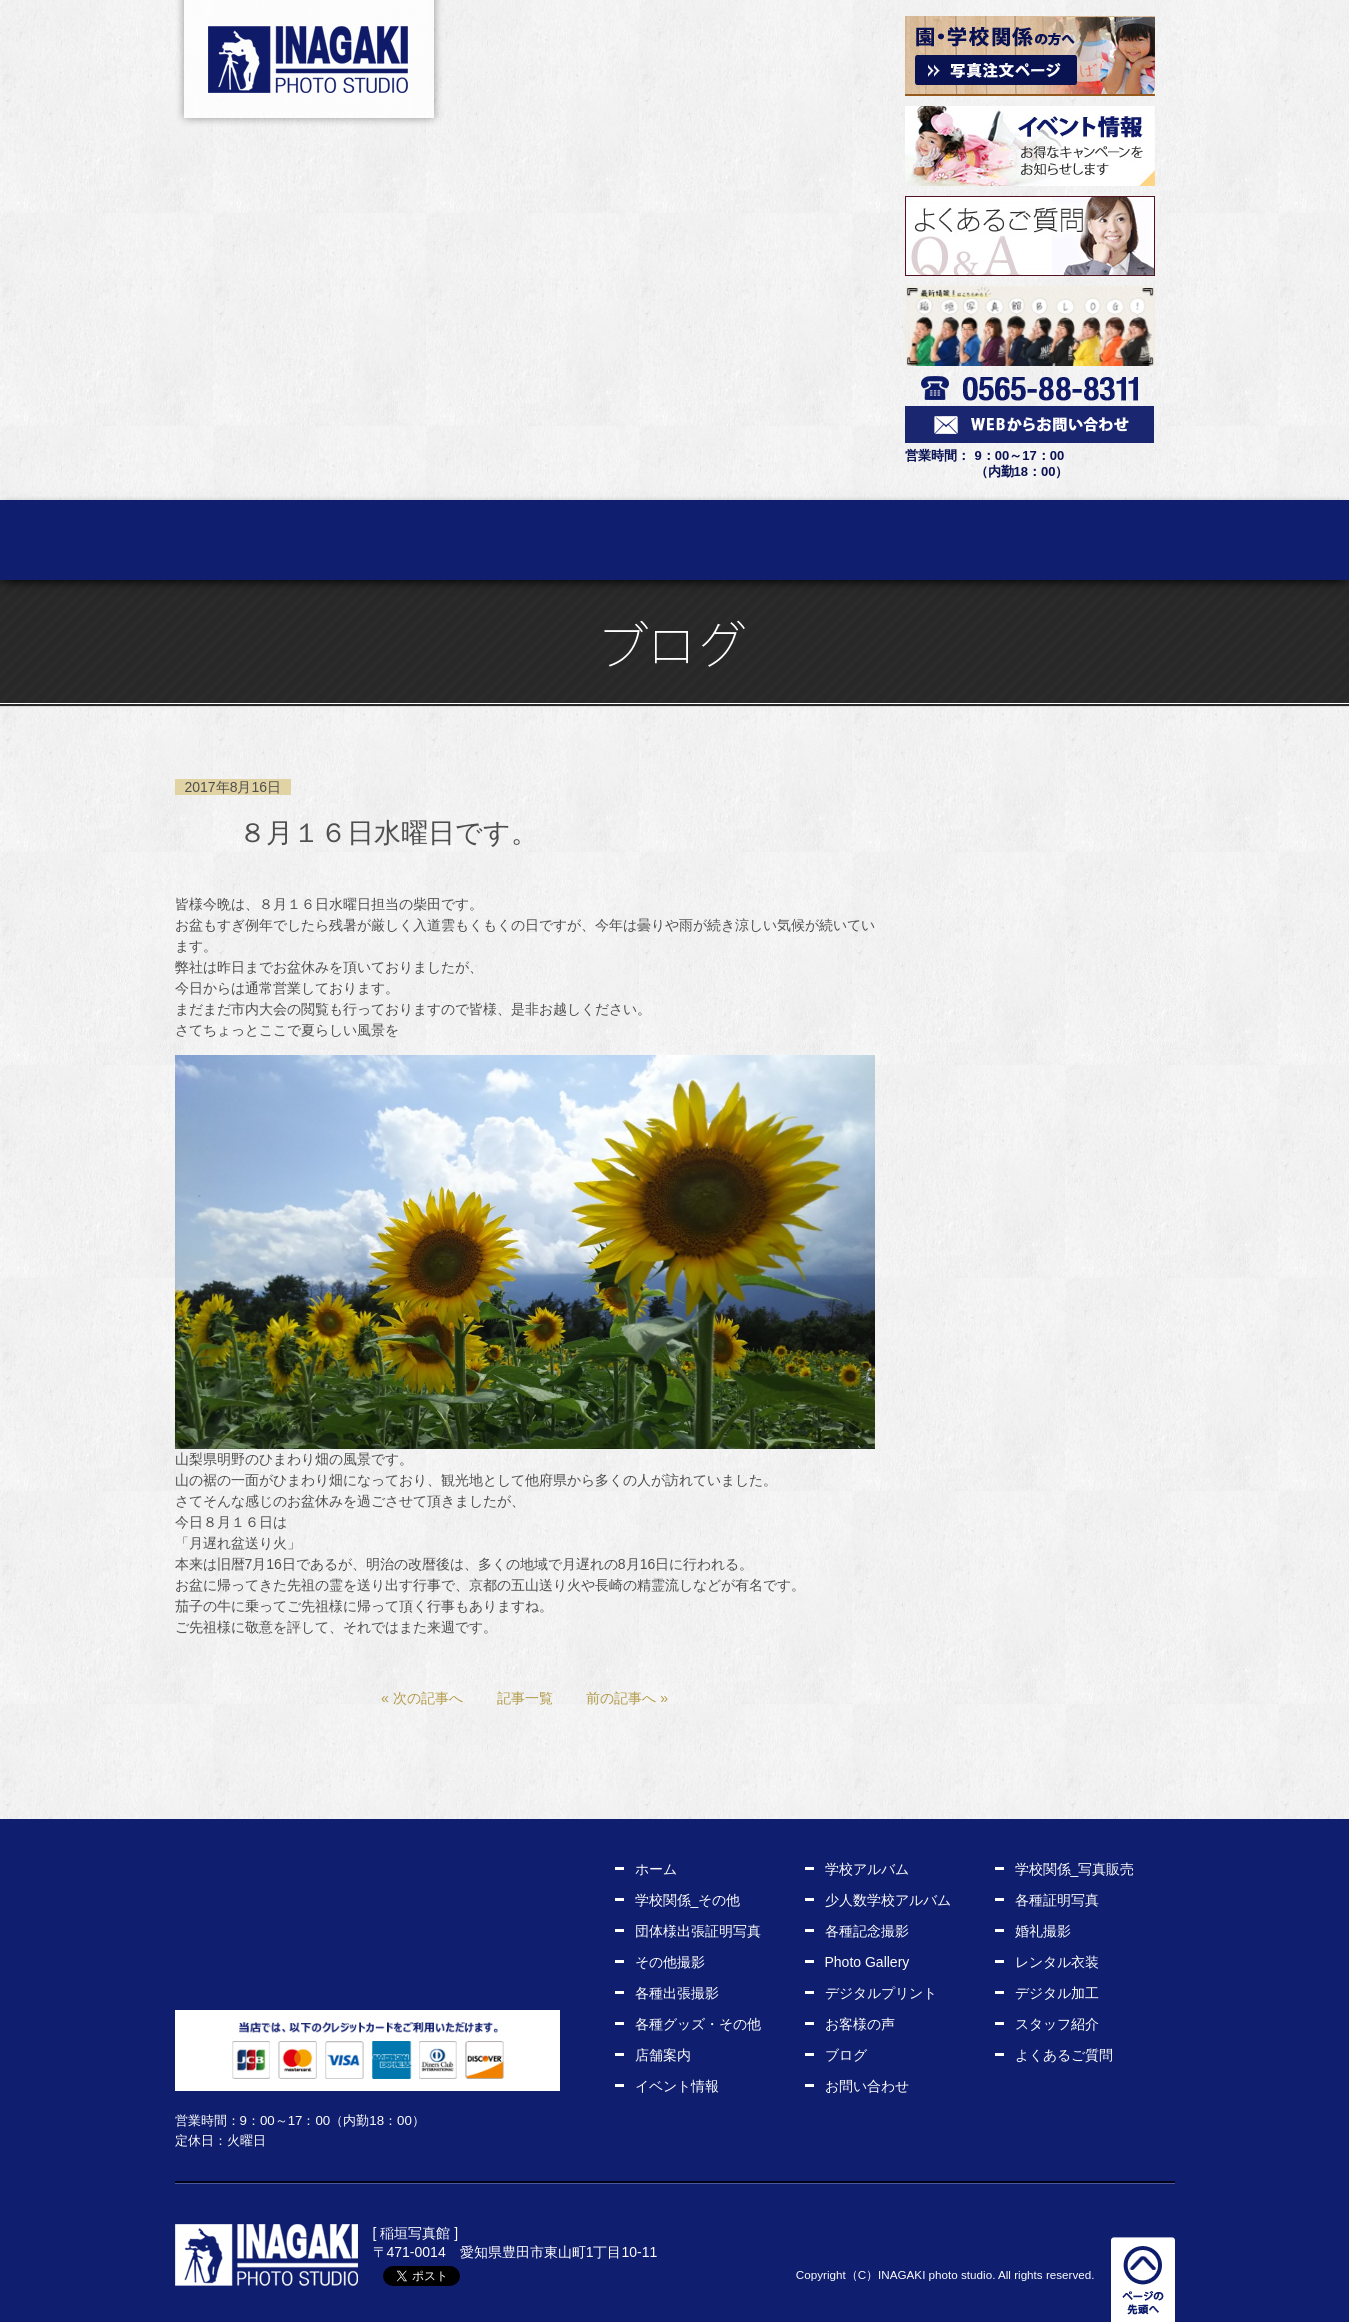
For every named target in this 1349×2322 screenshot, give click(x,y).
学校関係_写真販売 (1075, 1869)
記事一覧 (525, 1698)
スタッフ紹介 (1049, 540)
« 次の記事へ (422, 1698)
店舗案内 (1174, 540)
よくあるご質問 (1064, 2055)
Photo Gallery (867, 1962)
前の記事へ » (627, 1698)
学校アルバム (867, 1869)
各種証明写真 (1057, 1900)
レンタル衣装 (799, 540)
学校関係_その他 (688, 1900)
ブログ (846, 2055)
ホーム (174, 540)
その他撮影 (670, 1962)
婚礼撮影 (1043, 1931)
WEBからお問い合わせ (367, 1978)
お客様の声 (924, 540)
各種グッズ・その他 (698, 2024)
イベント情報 (677, 2086)
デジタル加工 (1057, 1993)
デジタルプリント (881, 1993)
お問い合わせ (867, 2086)
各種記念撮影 (867, 1931)
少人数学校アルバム (888, 1900)
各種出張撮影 (677, 1993)
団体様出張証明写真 (698, 1931)
